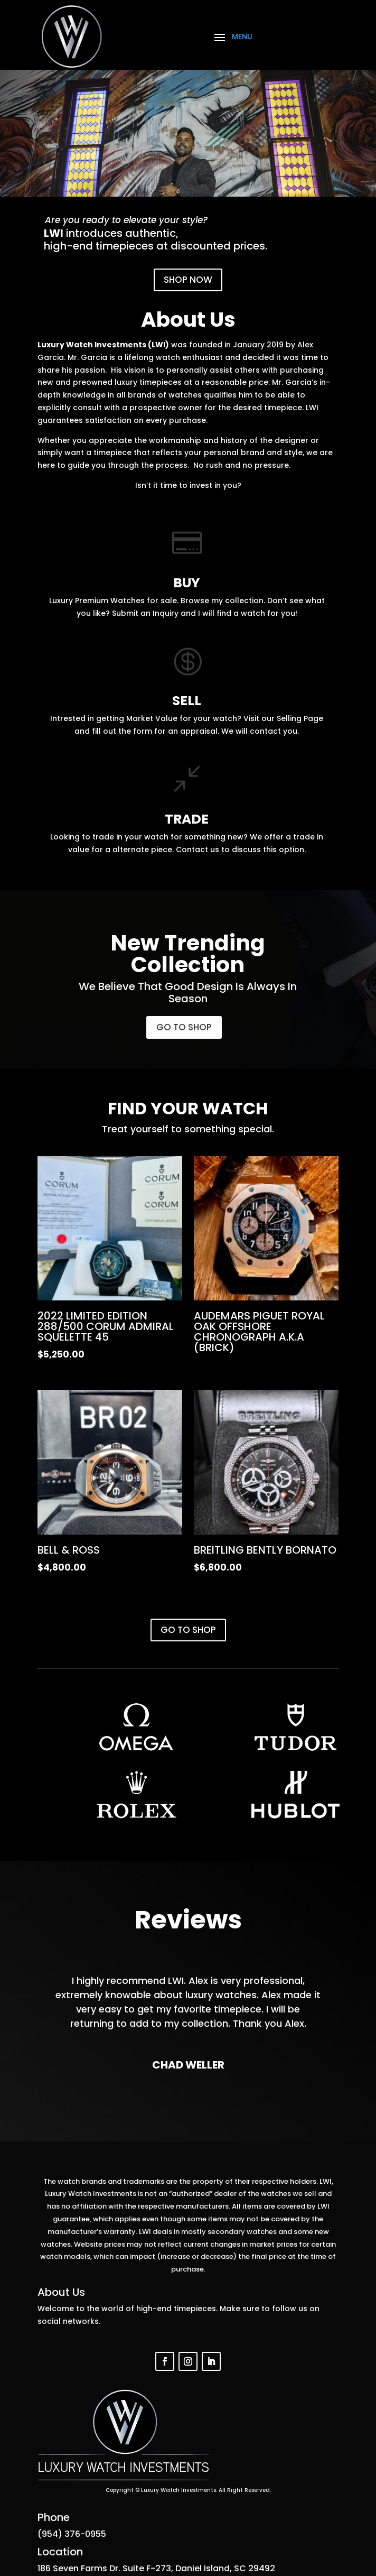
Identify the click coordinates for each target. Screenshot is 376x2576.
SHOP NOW (188, 279)
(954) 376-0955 (71, 2534)
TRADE (187, 819)
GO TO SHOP (184, 1027)
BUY (186, 583)
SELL (186, 700)
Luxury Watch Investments (178, 2490)
